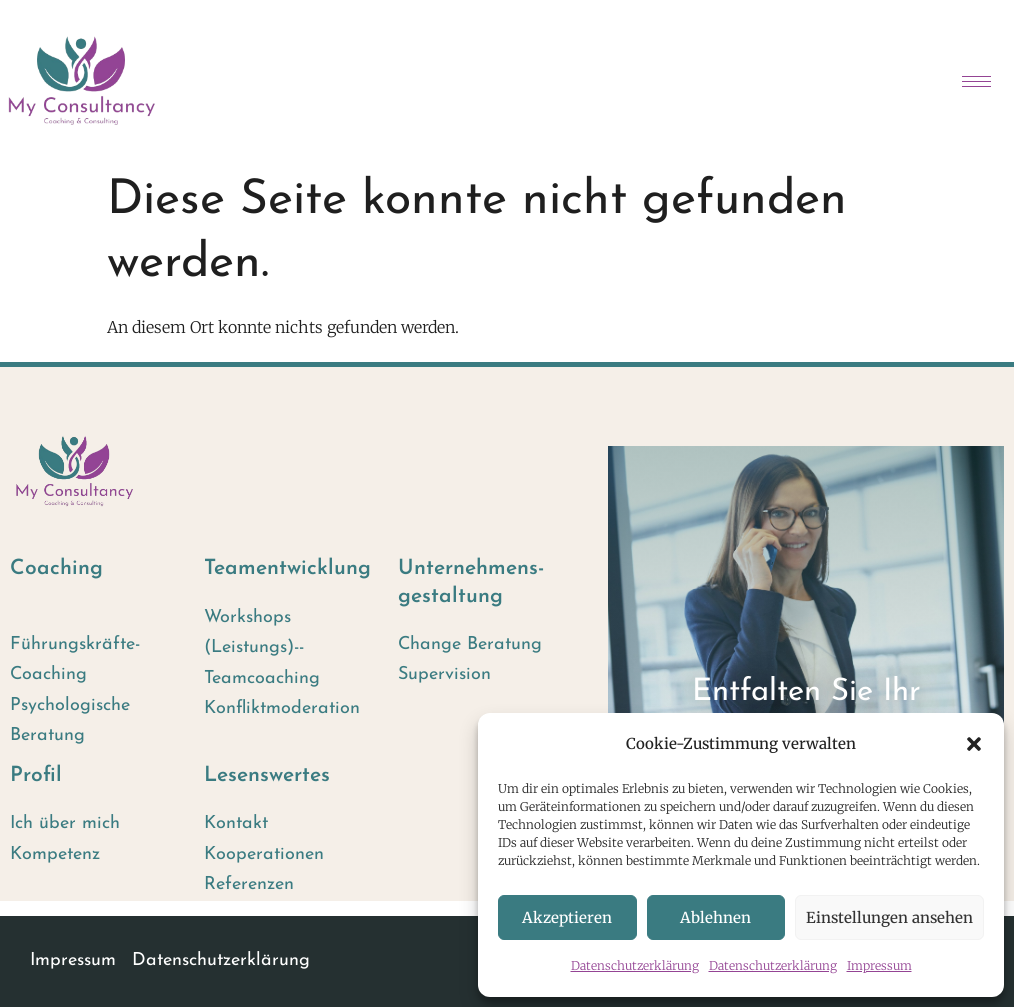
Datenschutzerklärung (635, 965)
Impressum (879, 965)
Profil (36, 775)
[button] (974, 744)
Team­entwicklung (287, 568)
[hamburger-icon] (976, 81)
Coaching (56, 568)
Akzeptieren (567, 917)
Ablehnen (715, 917)
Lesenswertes (267, 775)
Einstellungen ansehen (889, 917)
